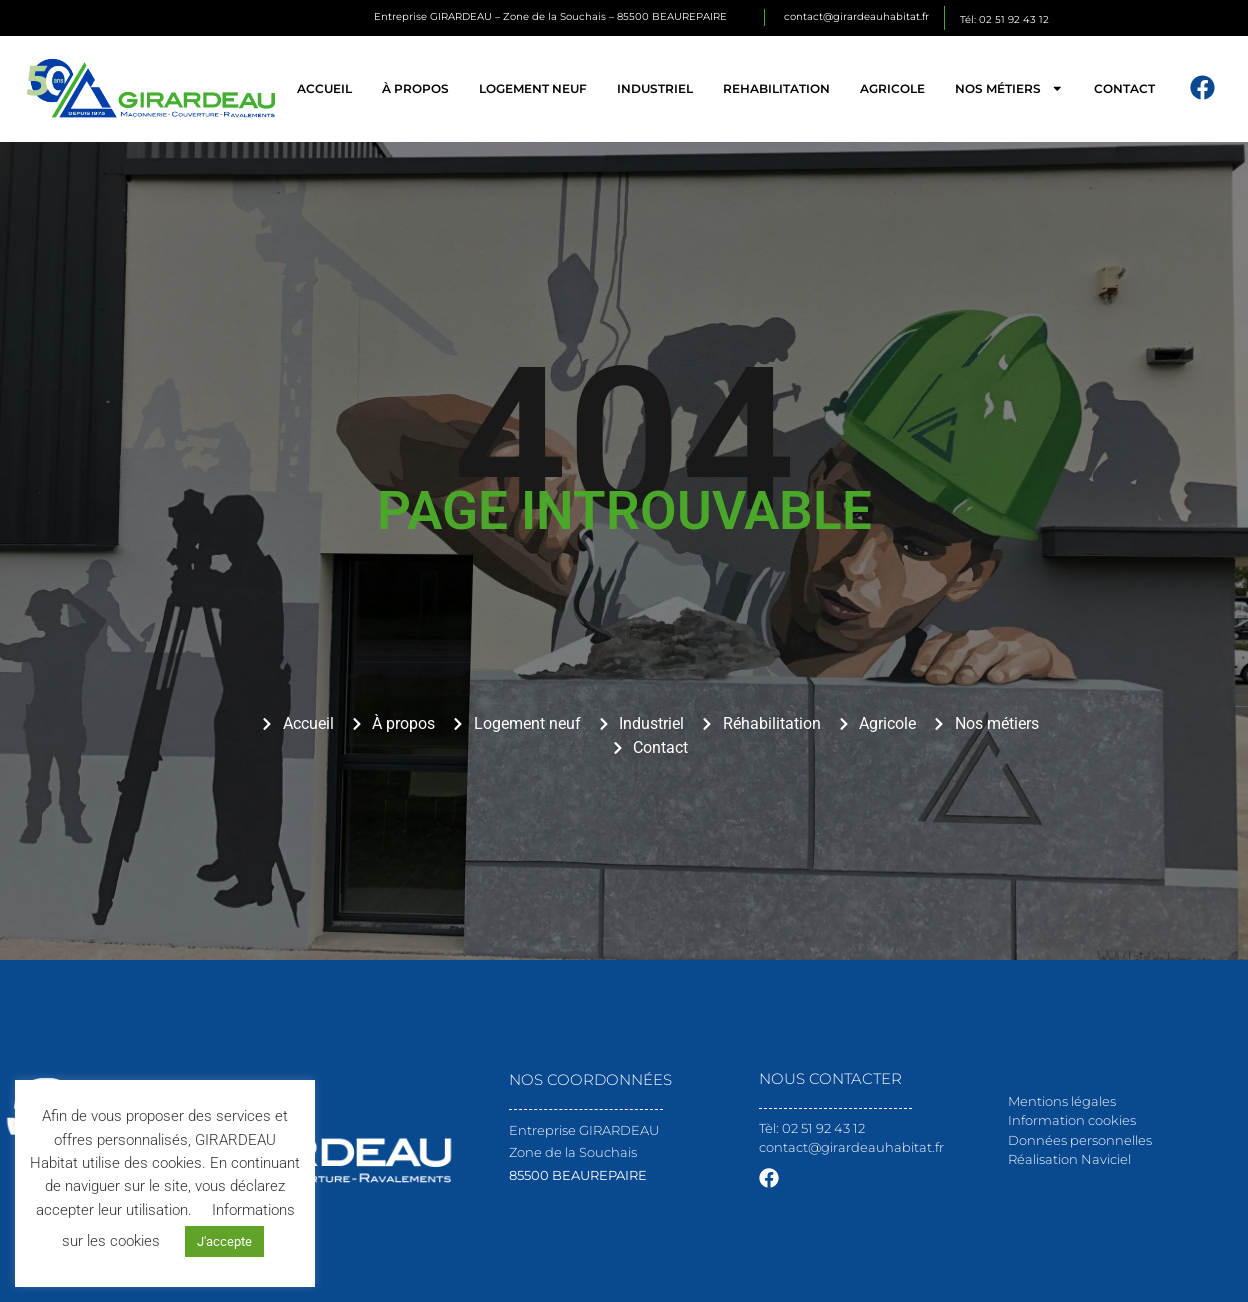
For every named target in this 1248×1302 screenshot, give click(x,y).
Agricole (892, 88)
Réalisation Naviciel (1069, 1159)
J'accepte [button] (224, 1241)
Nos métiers (1009, 88)
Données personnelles (1080, 1140)
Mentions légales (1062, 1101)
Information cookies (1072, 1120)
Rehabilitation (776, 88)
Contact (1124, 88)
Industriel (655, 88)
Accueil (324, 88)
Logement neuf (533, 88)
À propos (415, 88)
